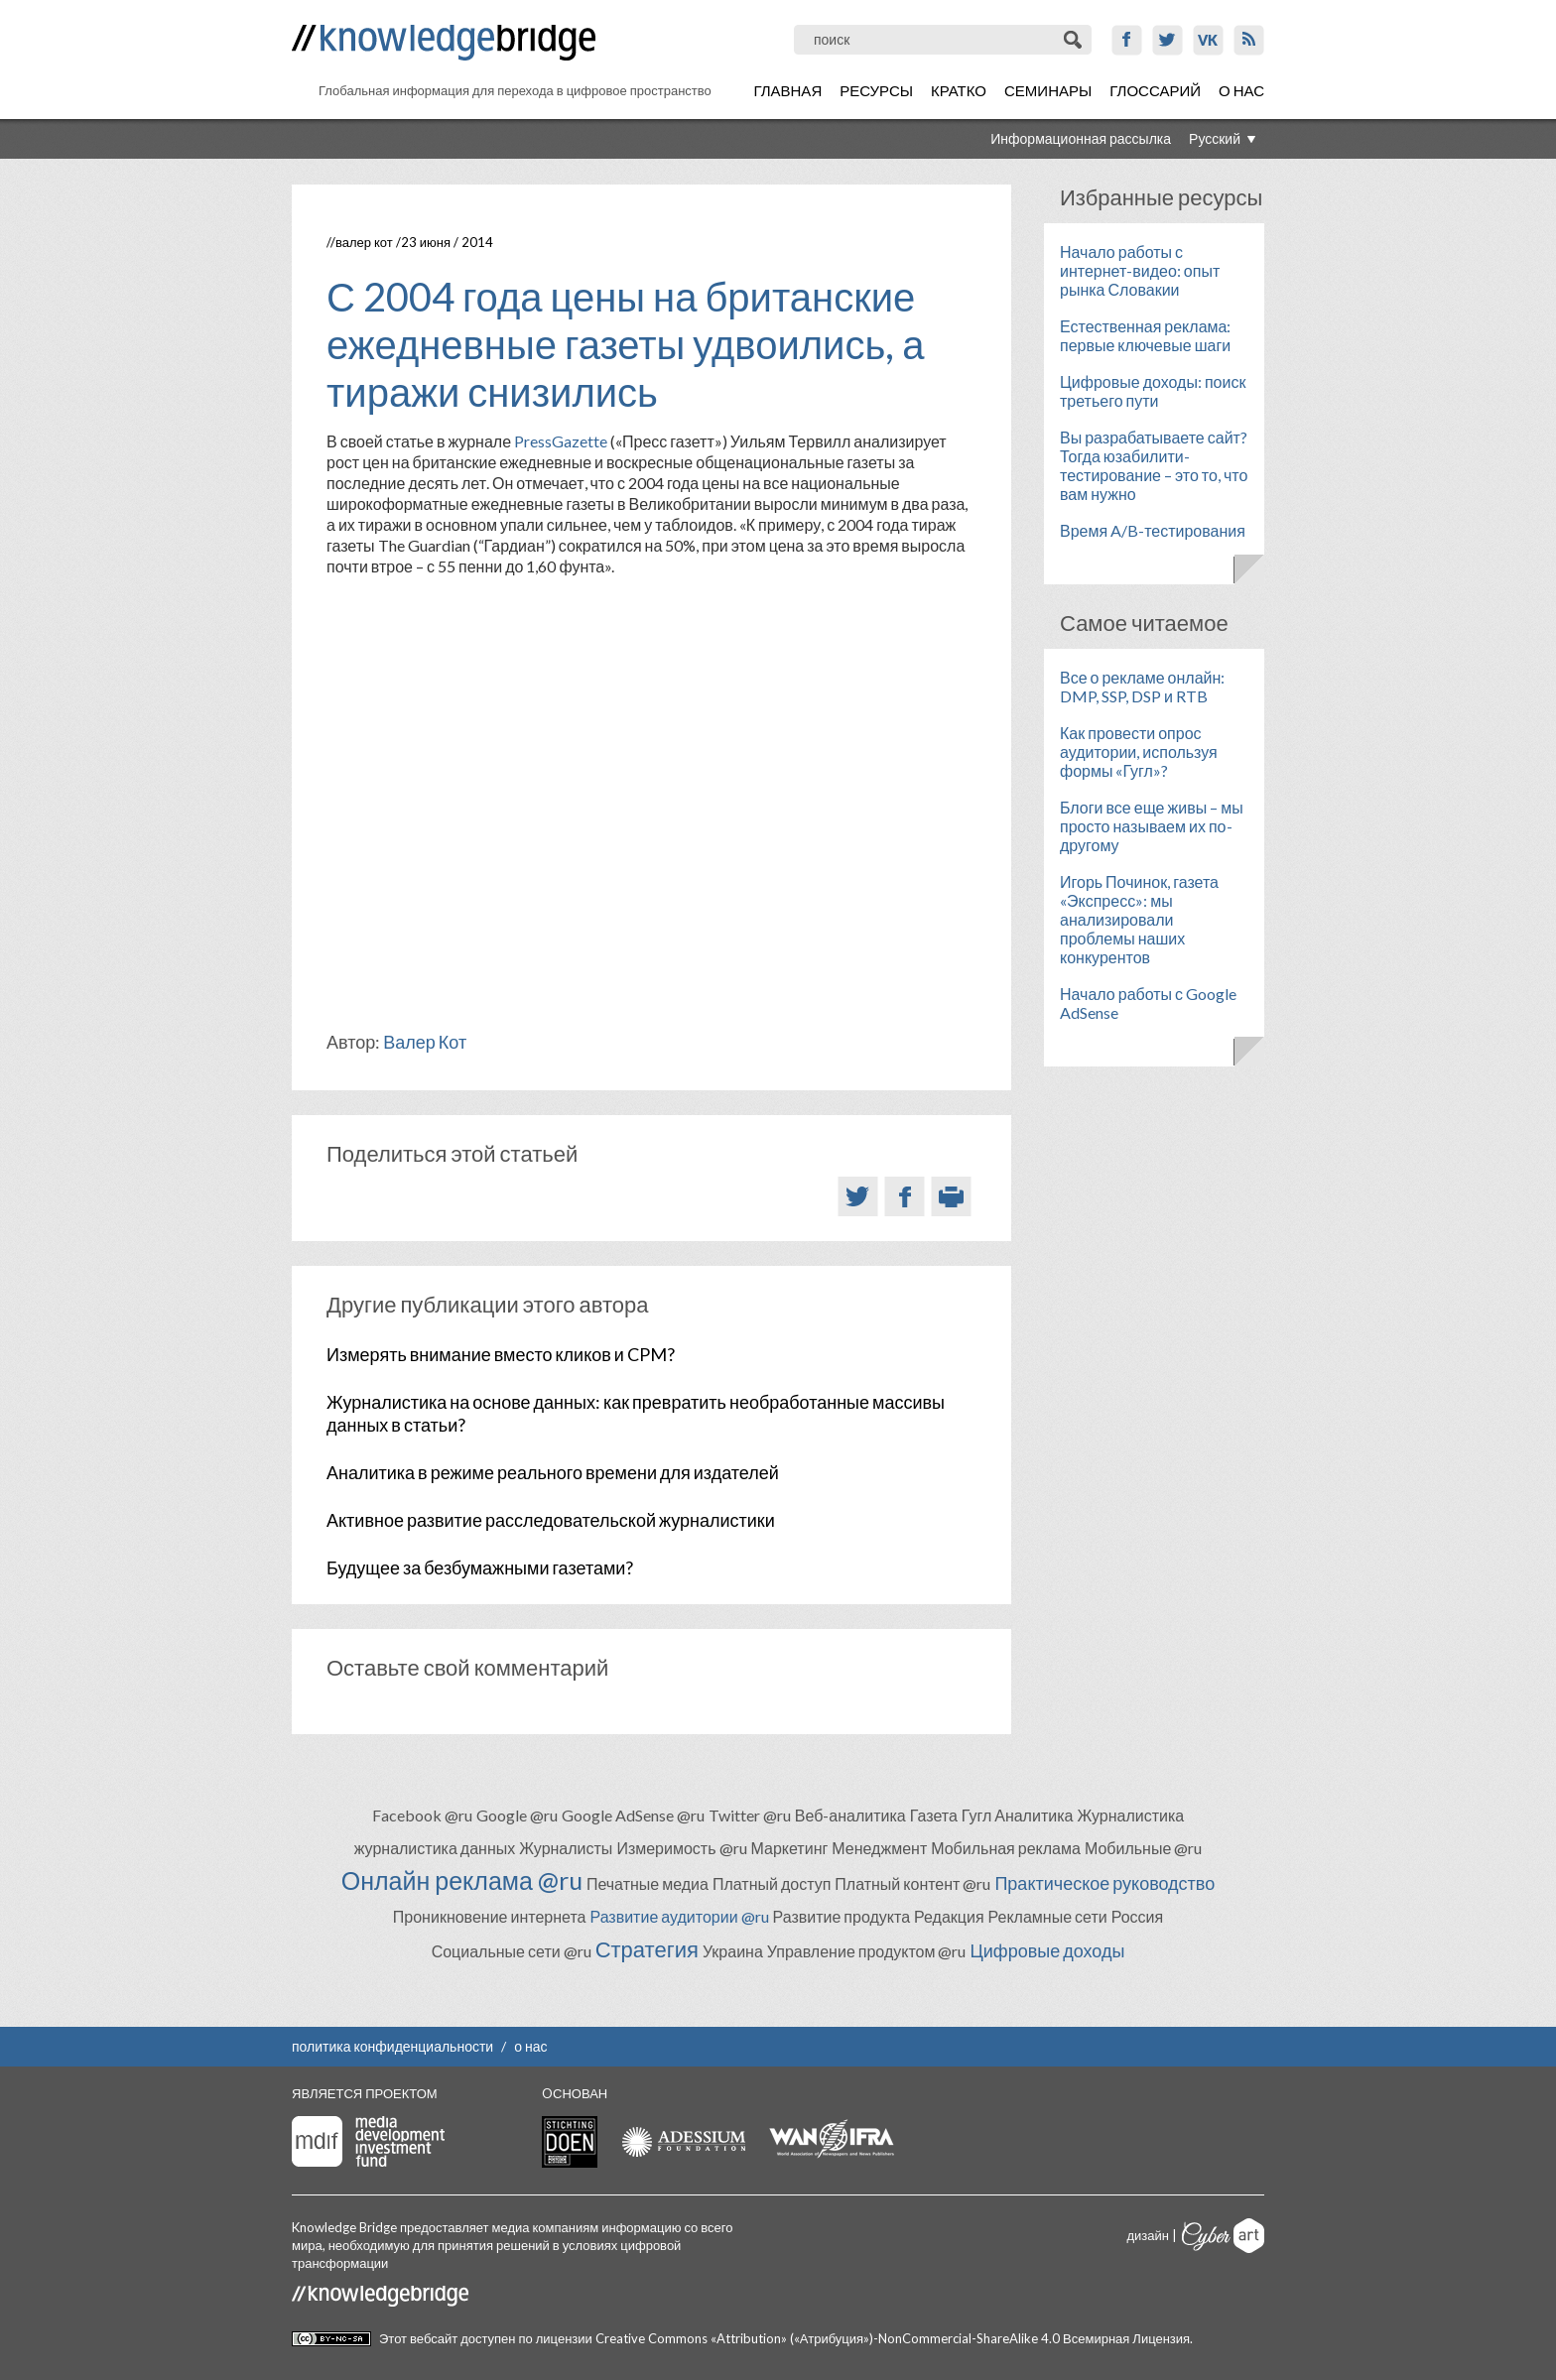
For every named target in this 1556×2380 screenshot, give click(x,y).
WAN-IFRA (831, 2139)
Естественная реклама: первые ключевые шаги (1145, 335)
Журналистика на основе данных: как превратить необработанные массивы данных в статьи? (635, 1413)
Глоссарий (1155, 90)
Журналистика (1130, 1815)
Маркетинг (790, 1847)
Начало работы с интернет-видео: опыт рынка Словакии (1140, 270)
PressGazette (560, 441)
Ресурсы (876, 90)
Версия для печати (951, 1196)
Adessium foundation (683, 2141)
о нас (530, 2046)
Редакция (949, 1916)
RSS (1248, 40)
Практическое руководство (1104, 1883)
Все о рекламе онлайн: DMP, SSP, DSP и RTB (1142, 686)
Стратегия (647, 1949)
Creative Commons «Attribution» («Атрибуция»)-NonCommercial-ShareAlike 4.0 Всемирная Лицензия (892, 2338)
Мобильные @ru (1143, 1847)
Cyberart (1223, 2235)
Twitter (1167, 40)
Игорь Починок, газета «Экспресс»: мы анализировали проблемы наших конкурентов (1139, 919)
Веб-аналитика (850, 1815)
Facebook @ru (422, 1815)
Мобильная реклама (1006, 1847)
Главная (787, 90)
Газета (934, 1815)
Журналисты (565, 1847)
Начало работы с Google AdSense (1148, 1003)
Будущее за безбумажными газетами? (479, 1567)
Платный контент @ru (912, 1883)
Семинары (1048, 90)
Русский (1214, 138)
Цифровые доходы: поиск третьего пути (1152, 391)
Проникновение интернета (489, 1916)
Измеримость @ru (681, 1847)
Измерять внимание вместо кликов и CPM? (500, 1354)
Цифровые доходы (1047, 1950)
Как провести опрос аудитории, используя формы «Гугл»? (1139, 751)
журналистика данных (435, 1847)
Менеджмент (879, 1847)
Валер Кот (364, 242)
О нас (1241, 90)
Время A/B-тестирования (1152, 530)
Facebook (1126, 40)
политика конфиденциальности (392, 2046)
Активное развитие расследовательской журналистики (550, 1520)
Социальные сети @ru (511, 1951)
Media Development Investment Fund (368, 2141)
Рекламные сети (1047, 1916)
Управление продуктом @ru (867, 1951)
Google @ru (517, 1815)
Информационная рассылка (1080, 138)
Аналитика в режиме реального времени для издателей (552, 1472)
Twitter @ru (750, 1815)
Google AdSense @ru (633, 1815)
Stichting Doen (569, 2142)
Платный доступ (772, 1883)
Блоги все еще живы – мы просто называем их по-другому (1151, 826)
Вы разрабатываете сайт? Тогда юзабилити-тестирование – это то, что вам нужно (1153, 465)
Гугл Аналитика (1018, 1815)
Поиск (1074, 40)
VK (1208, 40)
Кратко (958, 90)
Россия (1137, 1916)
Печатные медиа (647, 1883)
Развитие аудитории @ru (678, 1916)
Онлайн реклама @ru (462, 1880)
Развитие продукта (841, 1916)
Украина (733, 1951)
